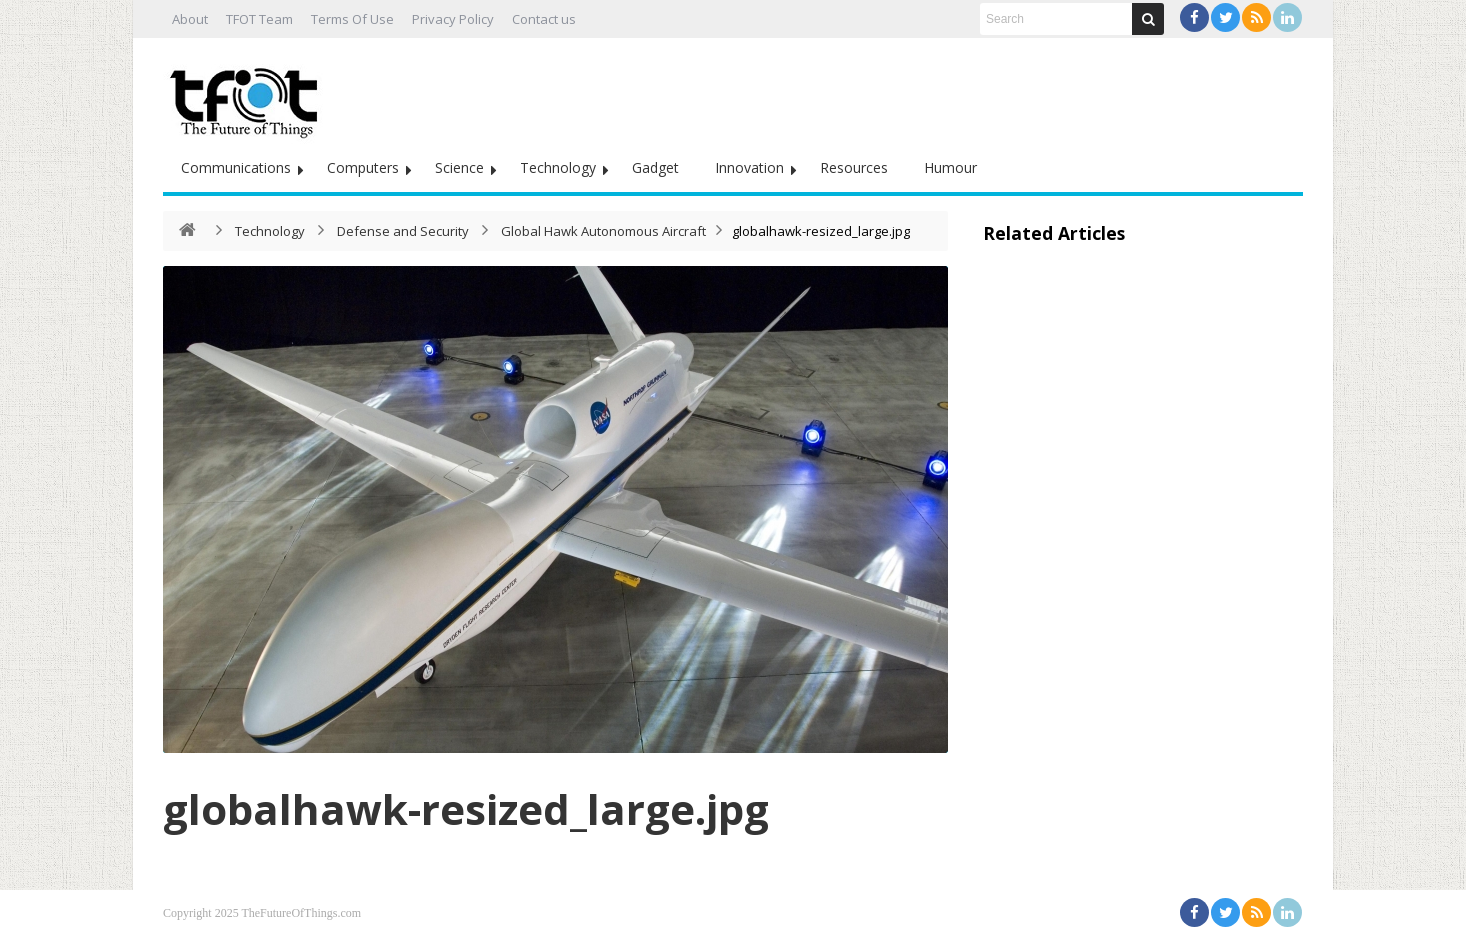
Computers (363, 167)
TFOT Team (259, 19)
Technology (558, 167)
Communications (236, 167)
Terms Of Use (352, 19)
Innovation (749, 167)
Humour (950, 167)
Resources (854, 167)
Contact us (544, 19)
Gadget (655, 167)
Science (459, 167)
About (190, 19)
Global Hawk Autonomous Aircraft (603, 231)
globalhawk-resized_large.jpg (466, 808)
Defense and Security (403, 231)
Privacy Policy (453, 19)
